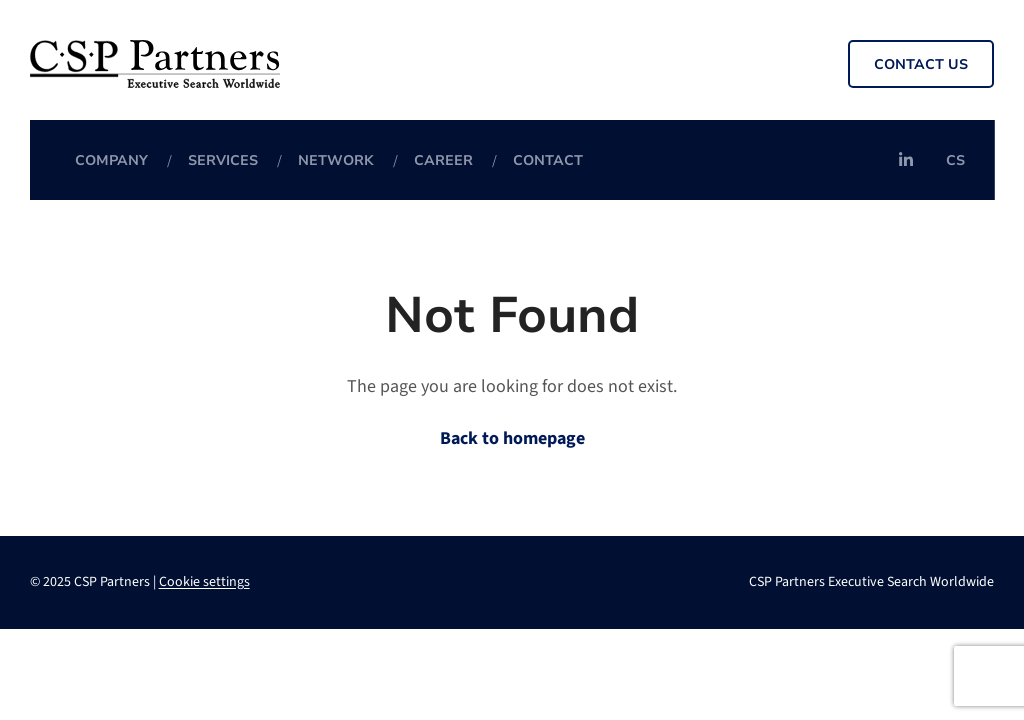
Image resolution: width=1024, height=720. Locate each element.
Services (223, 160)
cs (955, 160)
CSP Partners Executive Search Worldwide (871, 582)
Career (443, 160)
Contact (548, 160)
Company (111, 160)
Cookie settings (204, 582)
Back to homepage (512, 438)
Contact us (921, 64)
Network (336, 160)
